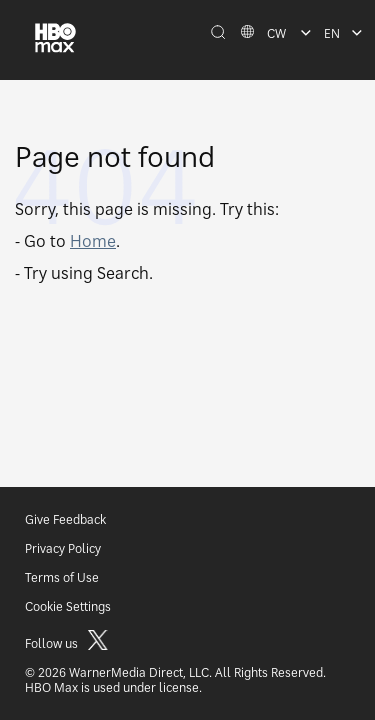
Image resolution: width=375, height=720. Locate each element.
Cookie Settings (68, 606)
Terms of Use (62, 577)
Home (93, 241)
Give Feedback (65, 519)
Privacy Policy (63, 548)
